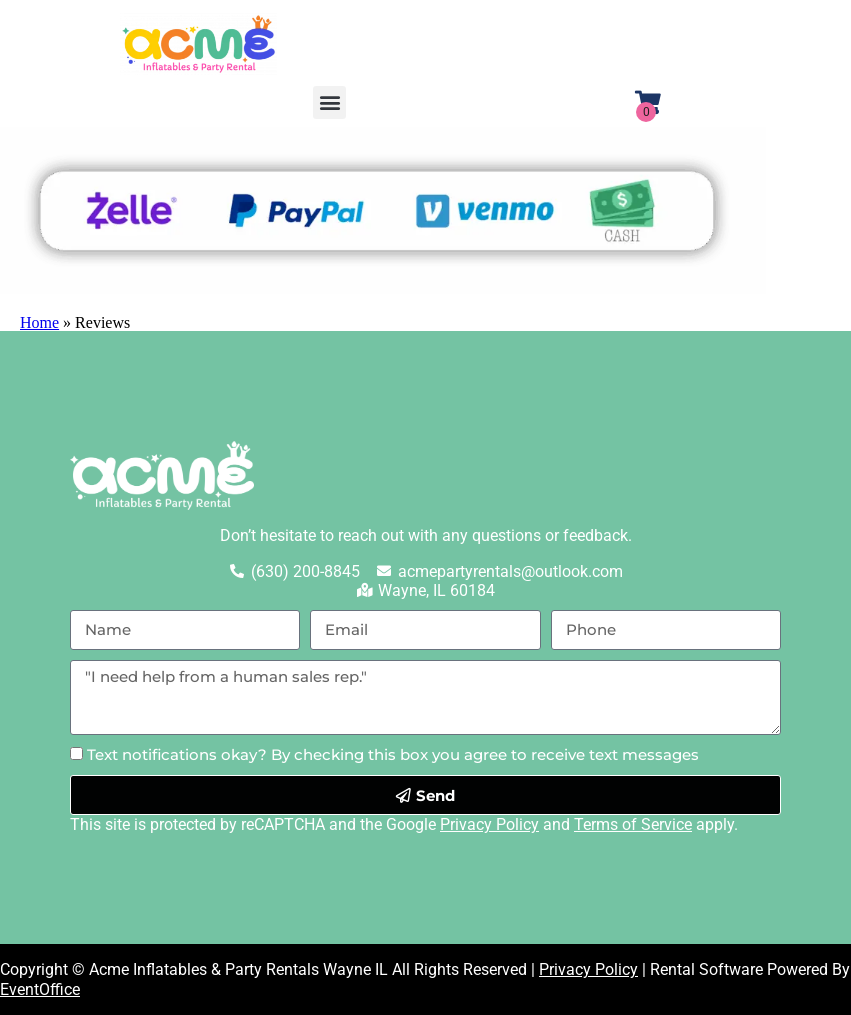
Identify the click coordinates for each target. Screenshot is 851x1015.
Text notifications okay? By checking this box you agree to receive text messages (393, 754)
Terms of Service (633, 824)
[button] (329, 102)
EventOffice (40, 989)
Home (39, 322)
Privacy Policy (489, 824)
